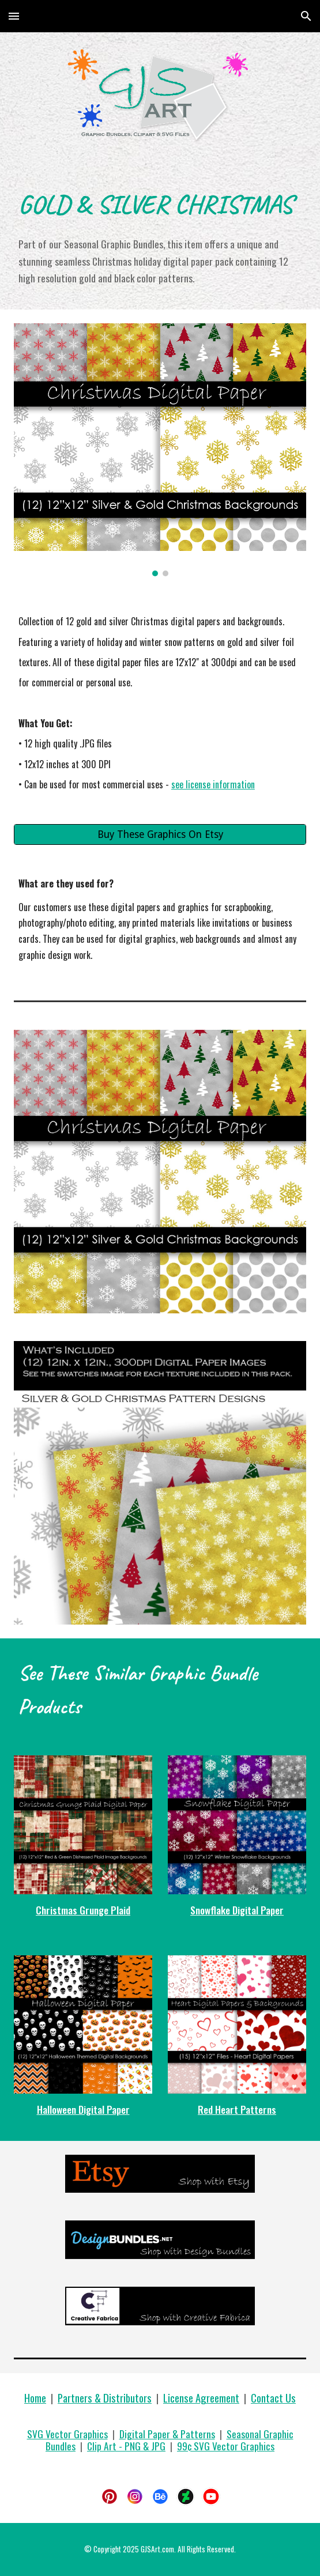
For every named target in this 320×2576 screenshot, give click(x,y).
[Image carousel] (160, 449)
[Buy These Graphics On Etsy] (160, 834)
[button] (14, 16)
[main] (160, 203)
